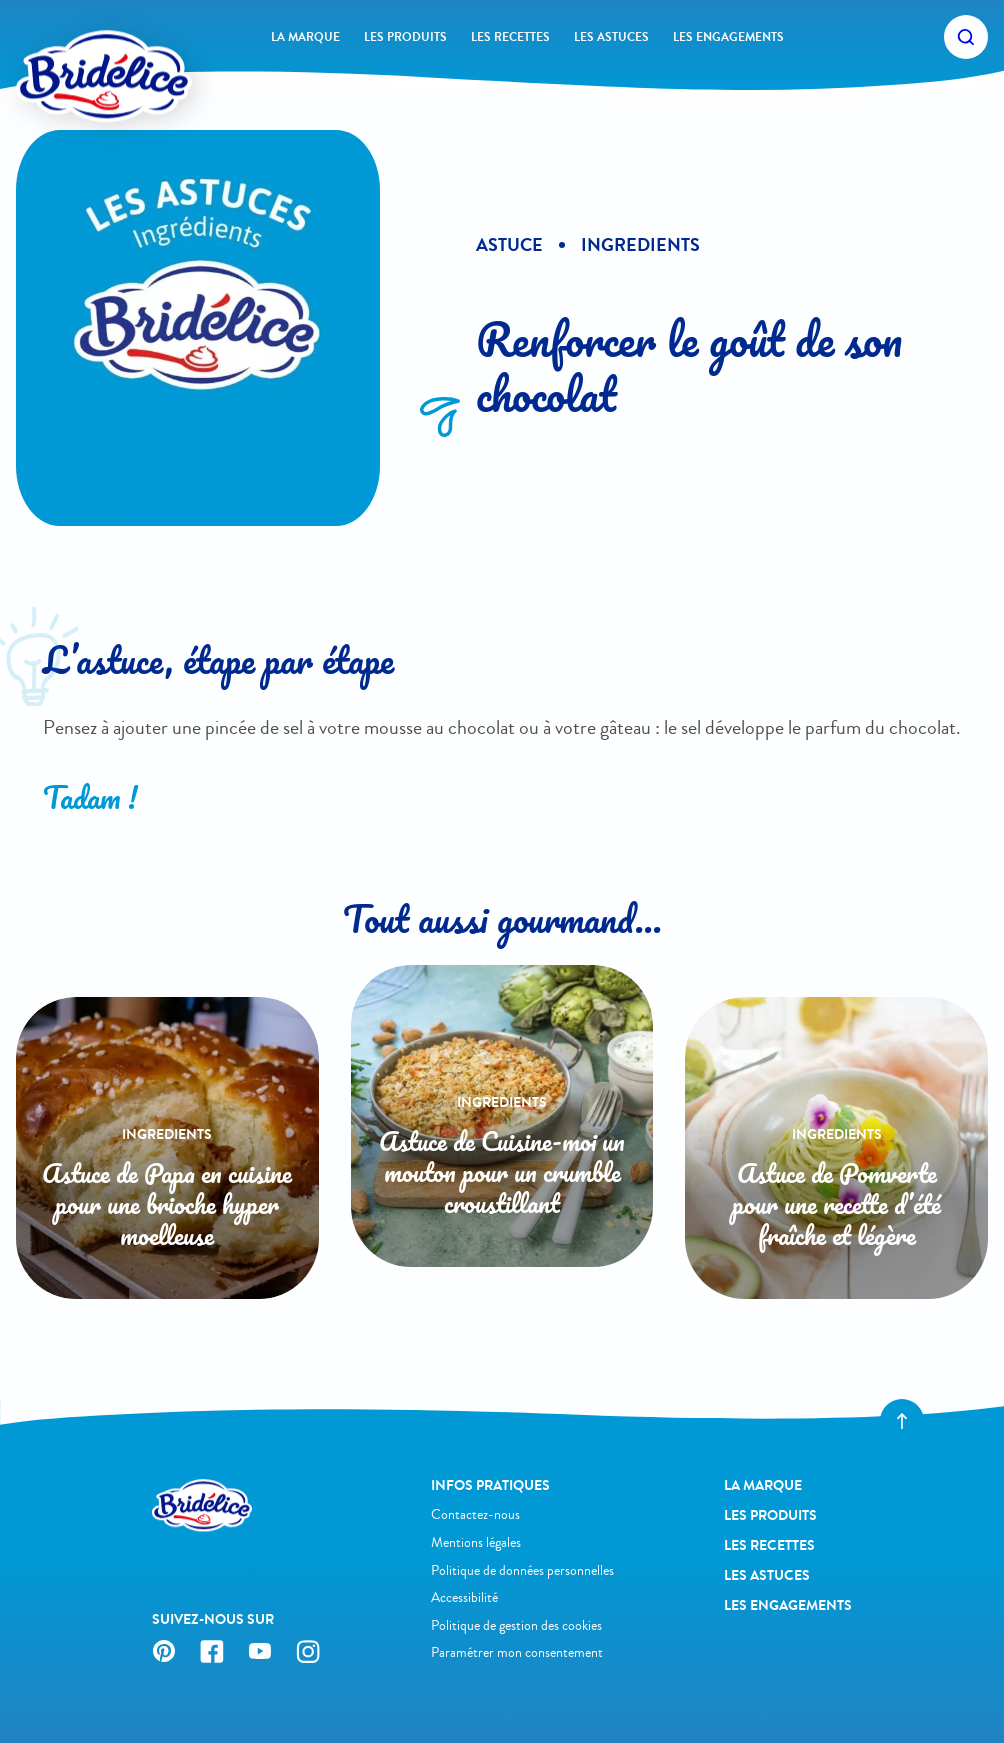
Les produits (405, 37)
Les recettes (510, 37)
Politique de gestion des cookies (516, 1625)
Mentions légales (476, 1542)
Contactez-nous (475, 1514)
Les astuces (611, 37)
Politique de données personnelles (522, 1570)
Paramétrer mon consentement (517, 1652)
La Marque (305, 37)
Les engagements (728, 37)
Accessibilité (464, 1597)
